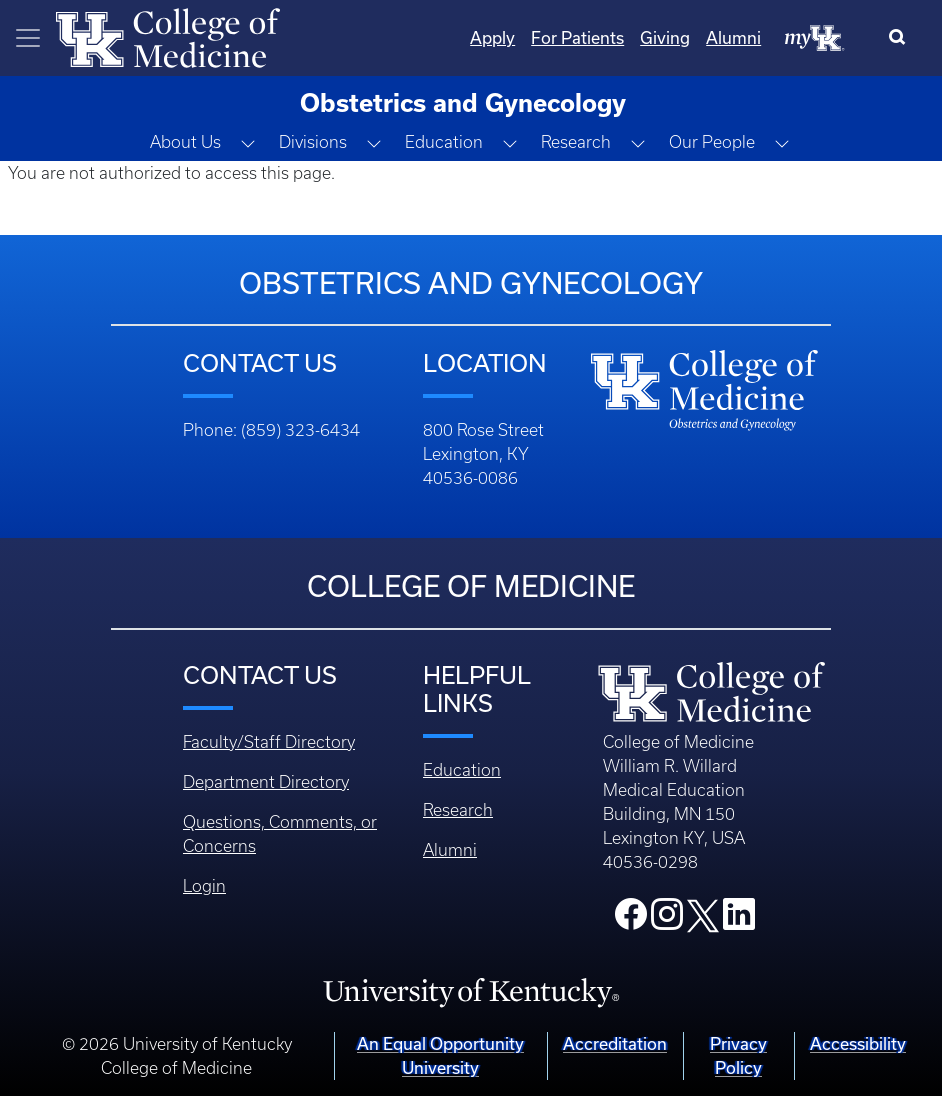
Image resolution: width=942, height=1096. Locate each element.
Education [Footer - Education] (462, 770)
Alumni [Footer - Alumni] (450, 850)
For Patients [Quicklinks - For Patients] (577, 37)
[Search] (901, 38)
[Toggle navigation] (28, 38)
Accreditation (615, 1043)
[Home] (168, 36)
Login (204, 886)
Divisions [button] (313, 142)
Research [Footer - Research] (458, 810)
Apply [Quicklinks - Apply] (492, 37)
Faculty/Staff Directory (269, 742)
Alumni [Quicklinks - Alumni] (733, 37)
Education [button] (444, 142)
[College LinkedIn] (739, 920)
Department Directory (266, 782)
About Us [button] (185, 142)
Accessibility (858, 1043)
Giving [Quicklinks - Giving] (665, 37)
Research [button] (576, 142)
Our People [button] (712, 142)
